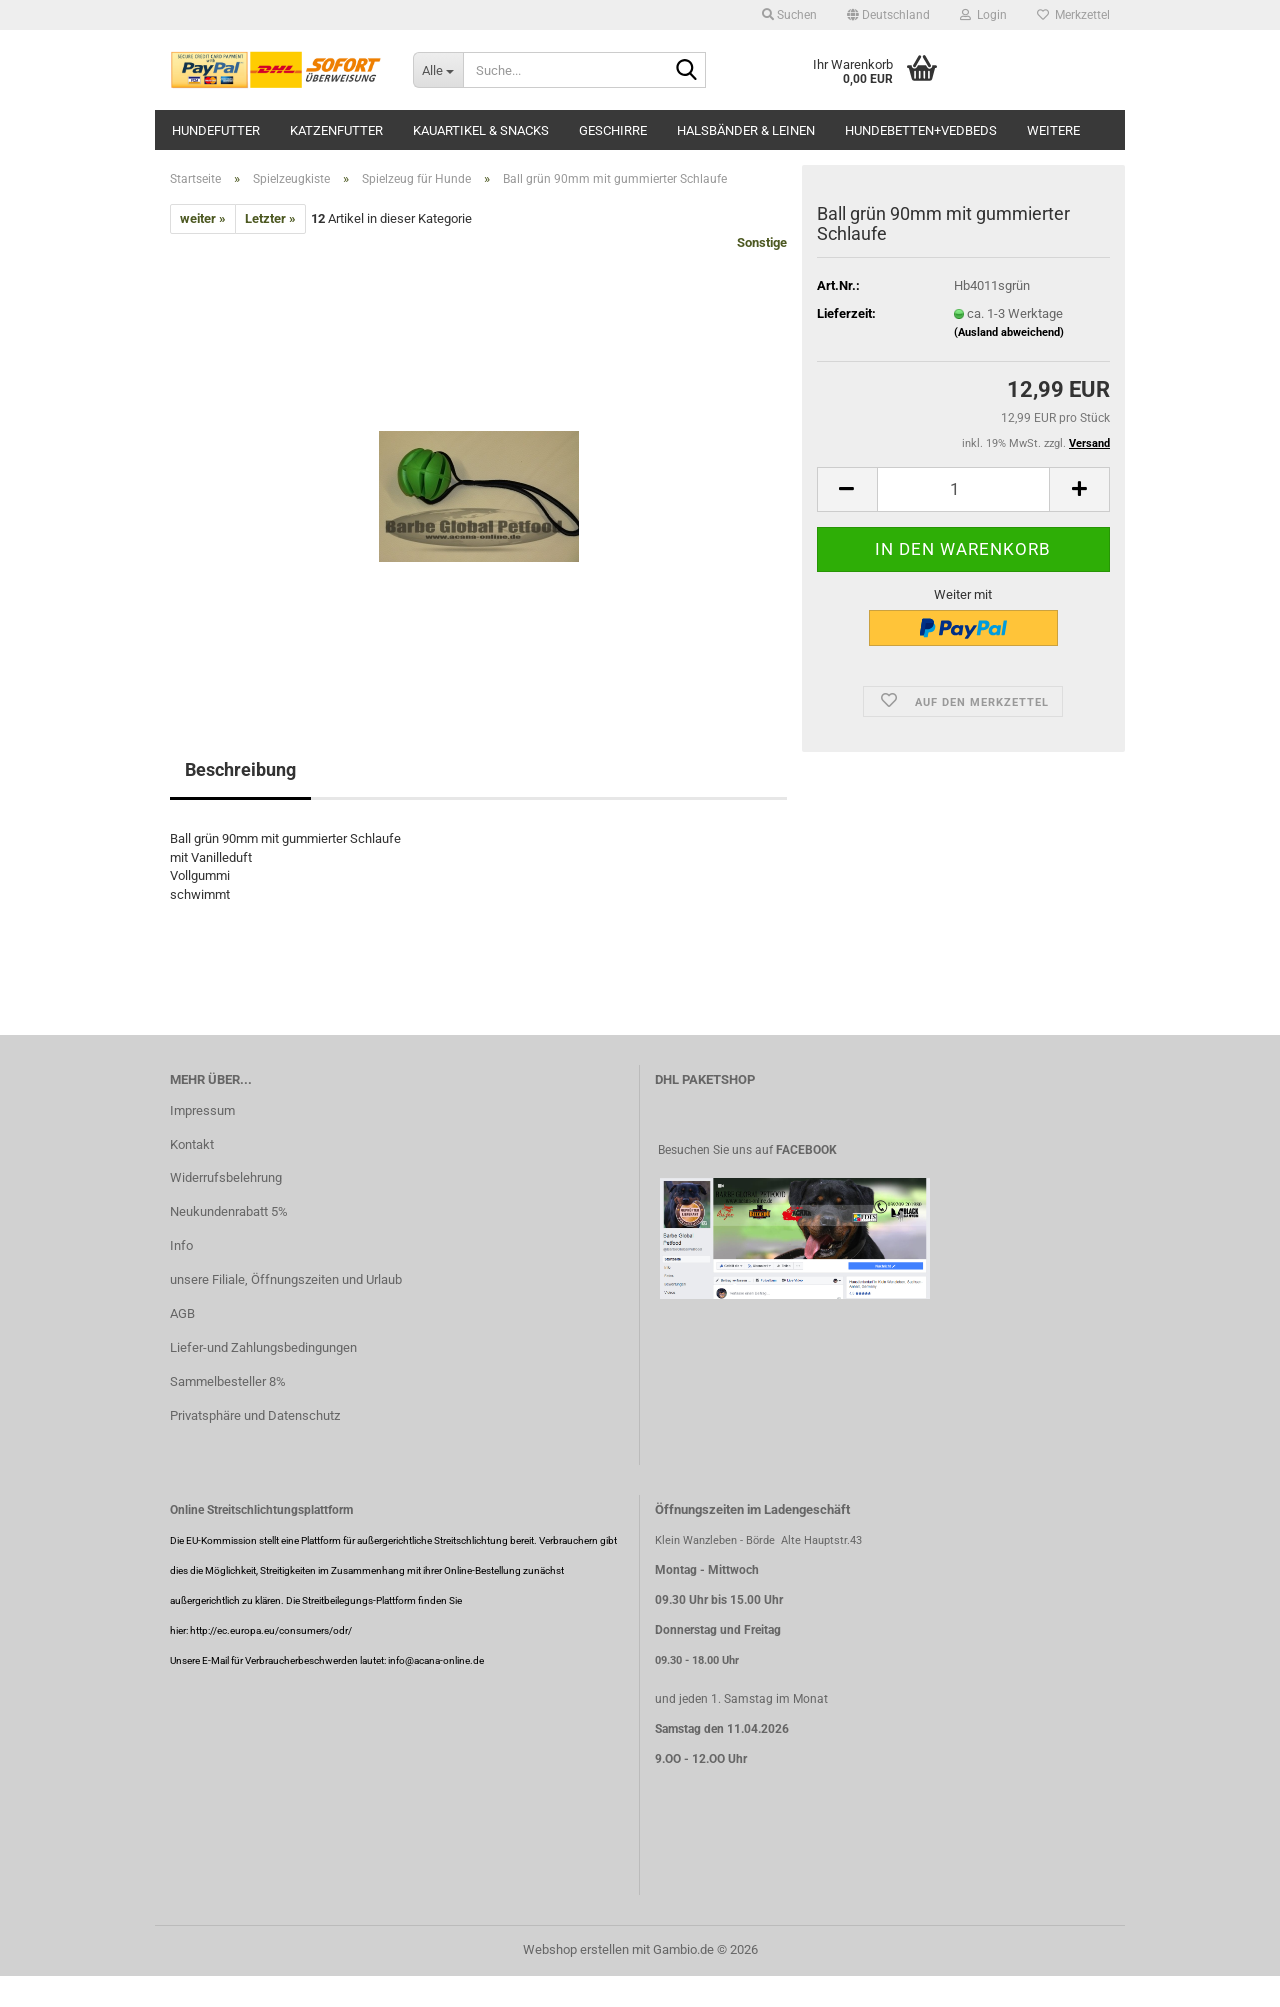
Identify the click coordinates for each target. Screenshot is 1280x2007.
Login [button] (983, 15)
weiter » (203, 218)
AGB (182, 1313)
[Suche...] (438, 70)
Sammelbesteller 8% (228, 1381)
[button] (888, 15)
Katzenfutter (336, 130)
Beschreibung (240, 769)
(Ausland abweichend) (1009, 332)
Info (181, 1245)
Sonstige (762, 242)
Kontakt (192, 1144)
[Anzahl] (963, 489)
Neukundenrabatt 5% (229, 1211)
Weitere (1053, 130)
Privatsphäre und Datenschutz (255, 1415)
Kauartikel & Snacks (481, 130)
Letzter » (270, 218)
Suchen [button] (789, 15)
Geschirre (613, 130)
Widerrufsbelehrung (226, 1177)
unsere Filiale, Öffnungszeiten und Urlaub (286, 1279)
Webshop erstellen (576, 1949)
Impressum (202, 1110)
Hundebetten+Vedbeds (921, 130)
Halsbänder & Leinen (746, 130)
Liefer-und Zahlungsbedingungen (263, 1347)
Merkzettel (1073, 15)
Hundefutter (216, 130)
